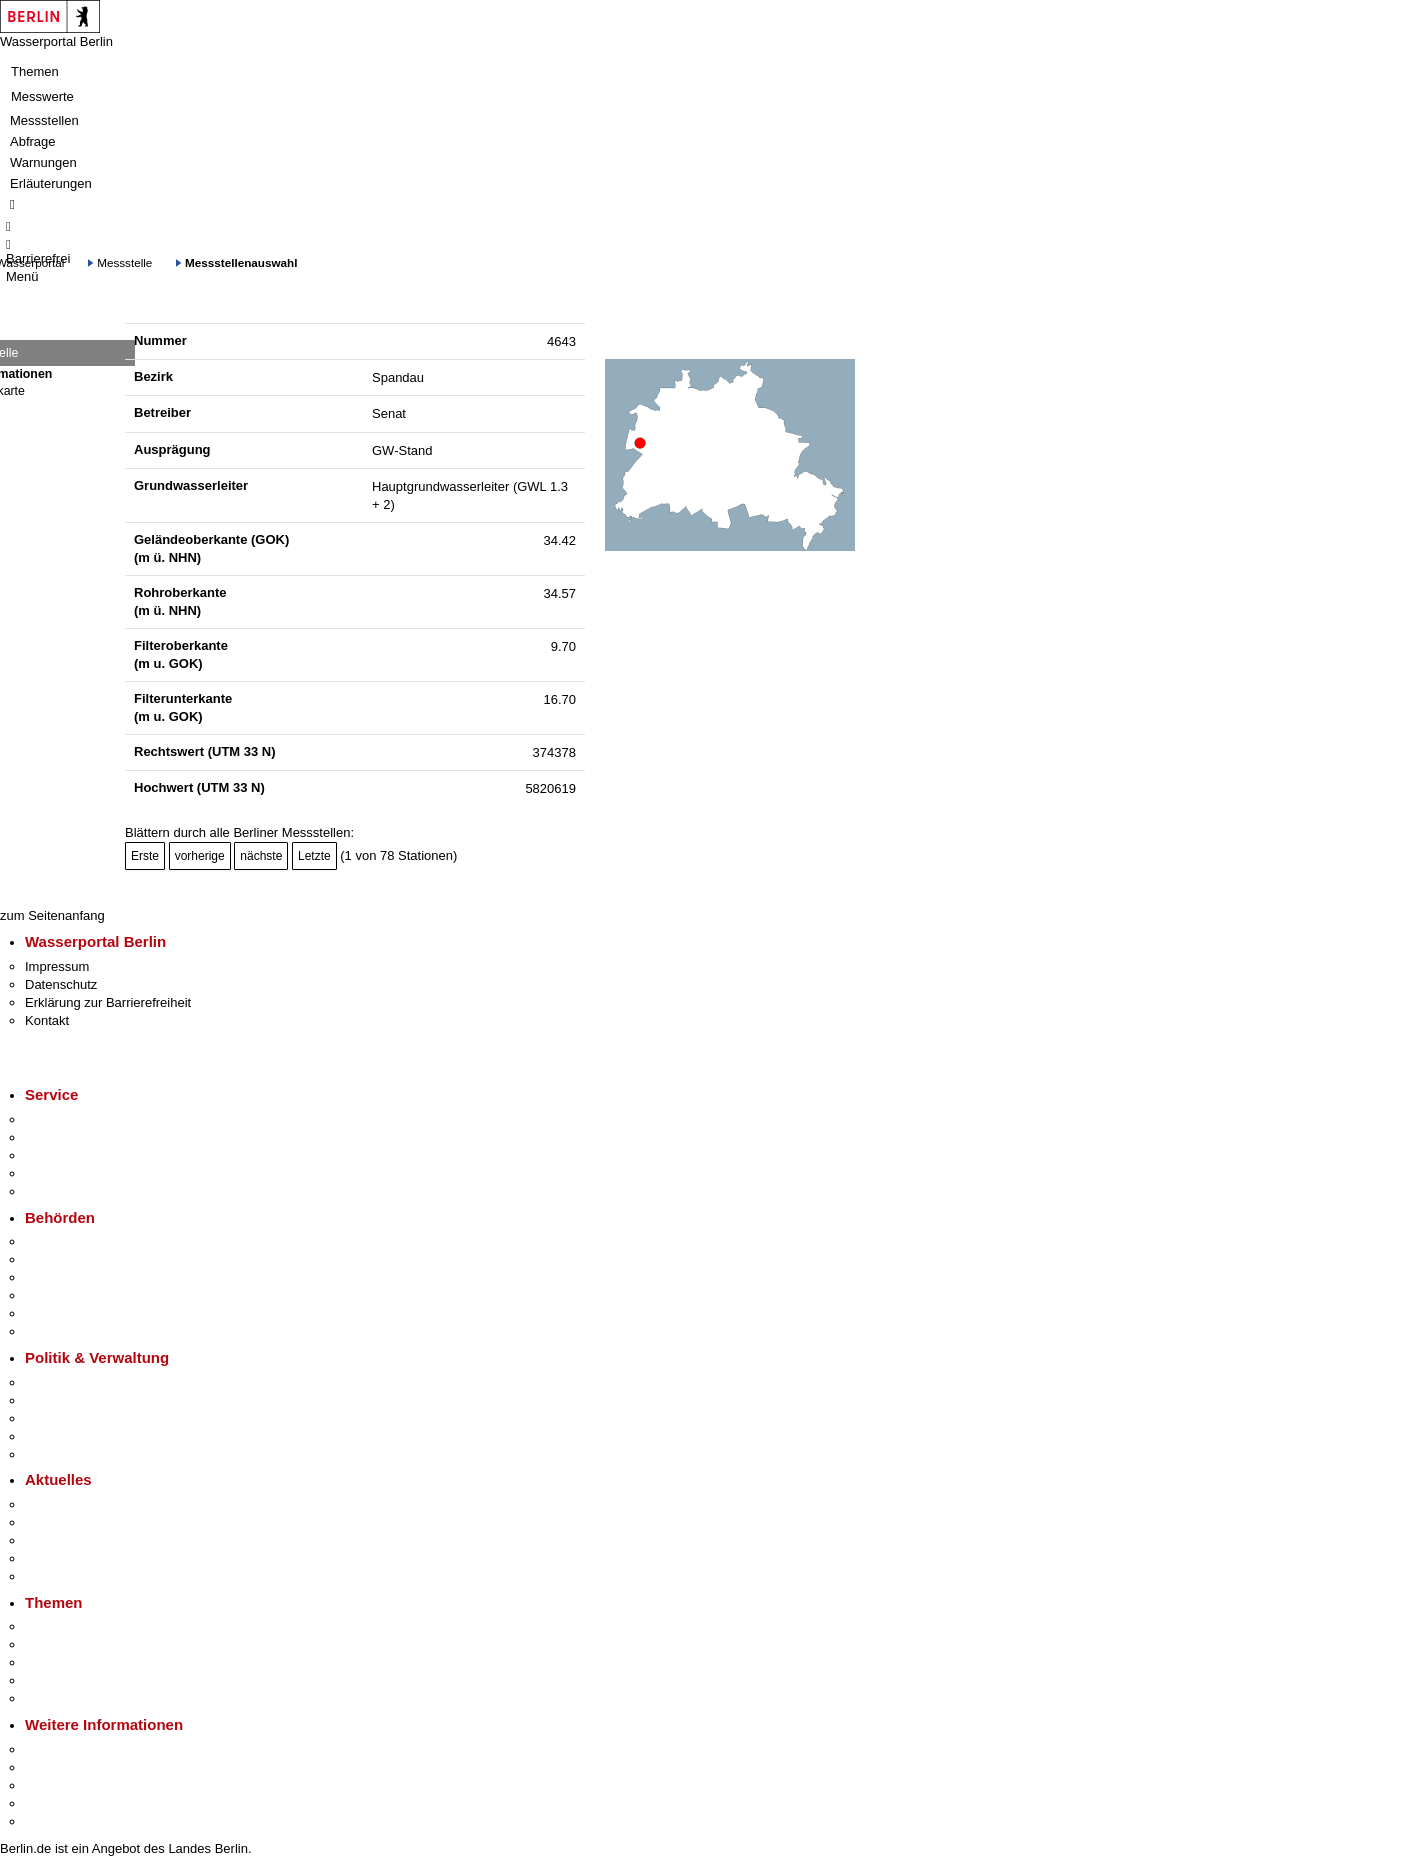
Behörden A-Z (65, 1241)
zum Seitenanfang (52, 915)
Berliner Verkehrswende (94, 1644)
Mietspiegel (58, 1680)
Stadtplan (52, 1821)
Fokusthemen (64, 1626)
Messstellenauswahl (241, 262)
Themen (35, 71)
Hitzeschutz (58, 1576)
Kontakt (47, 1020)
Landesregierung (74, 1382)
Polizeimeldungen (76, 1522)
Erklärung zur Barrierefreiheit (108, 1002)
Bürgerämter (61, 1295)
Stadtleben (56, 1803)
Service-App (60, 1119)
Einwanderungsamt (80, 1331)
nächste (261, 856)
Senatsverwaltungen (84, 1259)
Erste (145, 856)
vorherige (200, 856)
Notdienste (56, 1173)
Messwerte (42, 96)
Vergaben (53, 1454)
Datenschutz (61, 984)
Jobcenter (53, 1313)
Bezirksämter (63, 1277)
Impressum (57, 966)
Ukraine (47, 1558)
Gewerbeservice (72, 1191)
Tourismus (54, 1767)
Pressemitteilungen (80, 1504)
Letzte (314, 856)
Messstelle (124, 262)
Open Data (56, 1436)
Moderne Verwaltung (84, 1662)
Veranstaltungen (72, 1540)
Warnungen (43, 162)
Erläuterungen (51, 183)
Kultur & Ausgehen (79, 1749)
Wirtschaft (54, 1785)
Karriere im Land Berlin (91, 1400)
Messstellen (44, 120)
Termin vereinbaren (80, 1137)
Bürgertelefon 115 (76, 1155)
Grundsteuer (61, 1698)
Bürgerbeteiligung (76, 1418)
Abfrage (33, 141)
